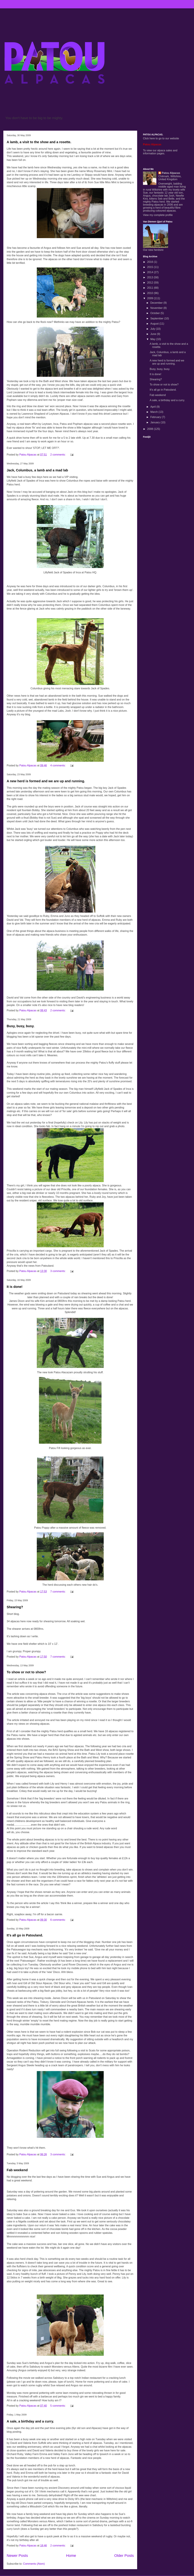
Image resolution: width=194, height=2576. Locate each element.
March (154, 411)
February (156, 417)
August (154, 323)
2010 (150, 293)
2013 (150, 277)
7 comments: (58, 1591)
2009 (150, 298)
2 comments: (58, 454)
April (153, 406)
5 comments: (58, 2405)
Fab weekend (17, 2170)
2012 (150, 282)
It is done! (14, 1287)
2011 (150, 287)
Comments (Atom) (34, 2563)
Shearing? (15, 1607)
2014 (150, 272)
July (153, 328)
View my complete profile (158, 215)
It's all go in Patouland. (25, 1935)
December (156, 302)
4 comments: (58, 765)
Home (71, 2555)
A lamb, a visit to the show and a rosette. (39, 142)
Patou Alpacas (171, 173)
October (155, 313)
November (156, 308)
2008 (150, 428)
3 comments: (58, 1271)
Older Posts (124, 2555)
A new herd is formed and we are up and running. (46, 781)
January (155, 422)
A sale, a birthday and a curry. (30, 2421)
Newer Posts (17, 2555)
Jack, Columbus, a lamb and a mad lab (37, 470)
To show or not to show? (26, 1672)
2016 (150, 261)
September (157, 318)
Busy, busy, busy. (20, 1026)
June (153, 334)
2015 (150, 267)
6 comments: (58, 1919)
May (153, 339)
